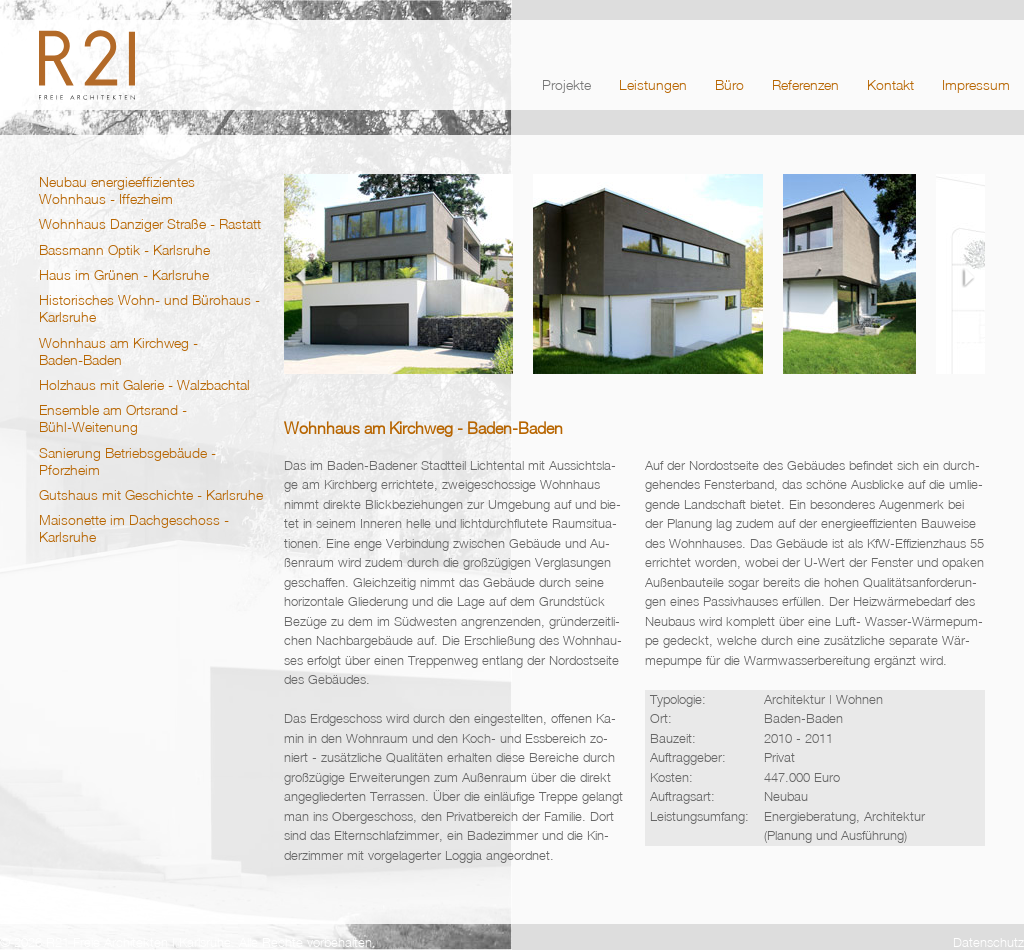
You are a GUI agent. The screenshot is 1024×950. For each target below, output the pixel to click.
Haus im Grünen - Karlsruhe (124, 274)
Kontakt (890, 84)
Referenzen (805, 84)
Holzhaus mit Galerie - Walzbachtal (144, 384)
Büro (729, 84)
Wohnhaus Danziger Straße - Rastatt (150, 223)
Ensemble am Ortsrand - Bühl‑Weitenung (113, 418)
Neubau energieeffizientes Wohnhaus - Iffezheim (117, 190)
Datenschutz (988, 942)
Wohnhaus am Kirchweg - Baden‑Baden (118, 351)
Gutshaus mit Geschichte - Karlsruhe (151, 494)
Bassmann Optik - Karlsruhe (124, 249)
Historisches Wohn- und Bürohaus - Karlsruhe (149, 308)
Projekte (566, 84)
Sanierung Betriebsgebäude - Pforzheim (127, 461)
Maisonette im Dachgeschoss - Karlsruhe (134, 528)
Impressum (976, 84)
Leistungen (653, 84)
